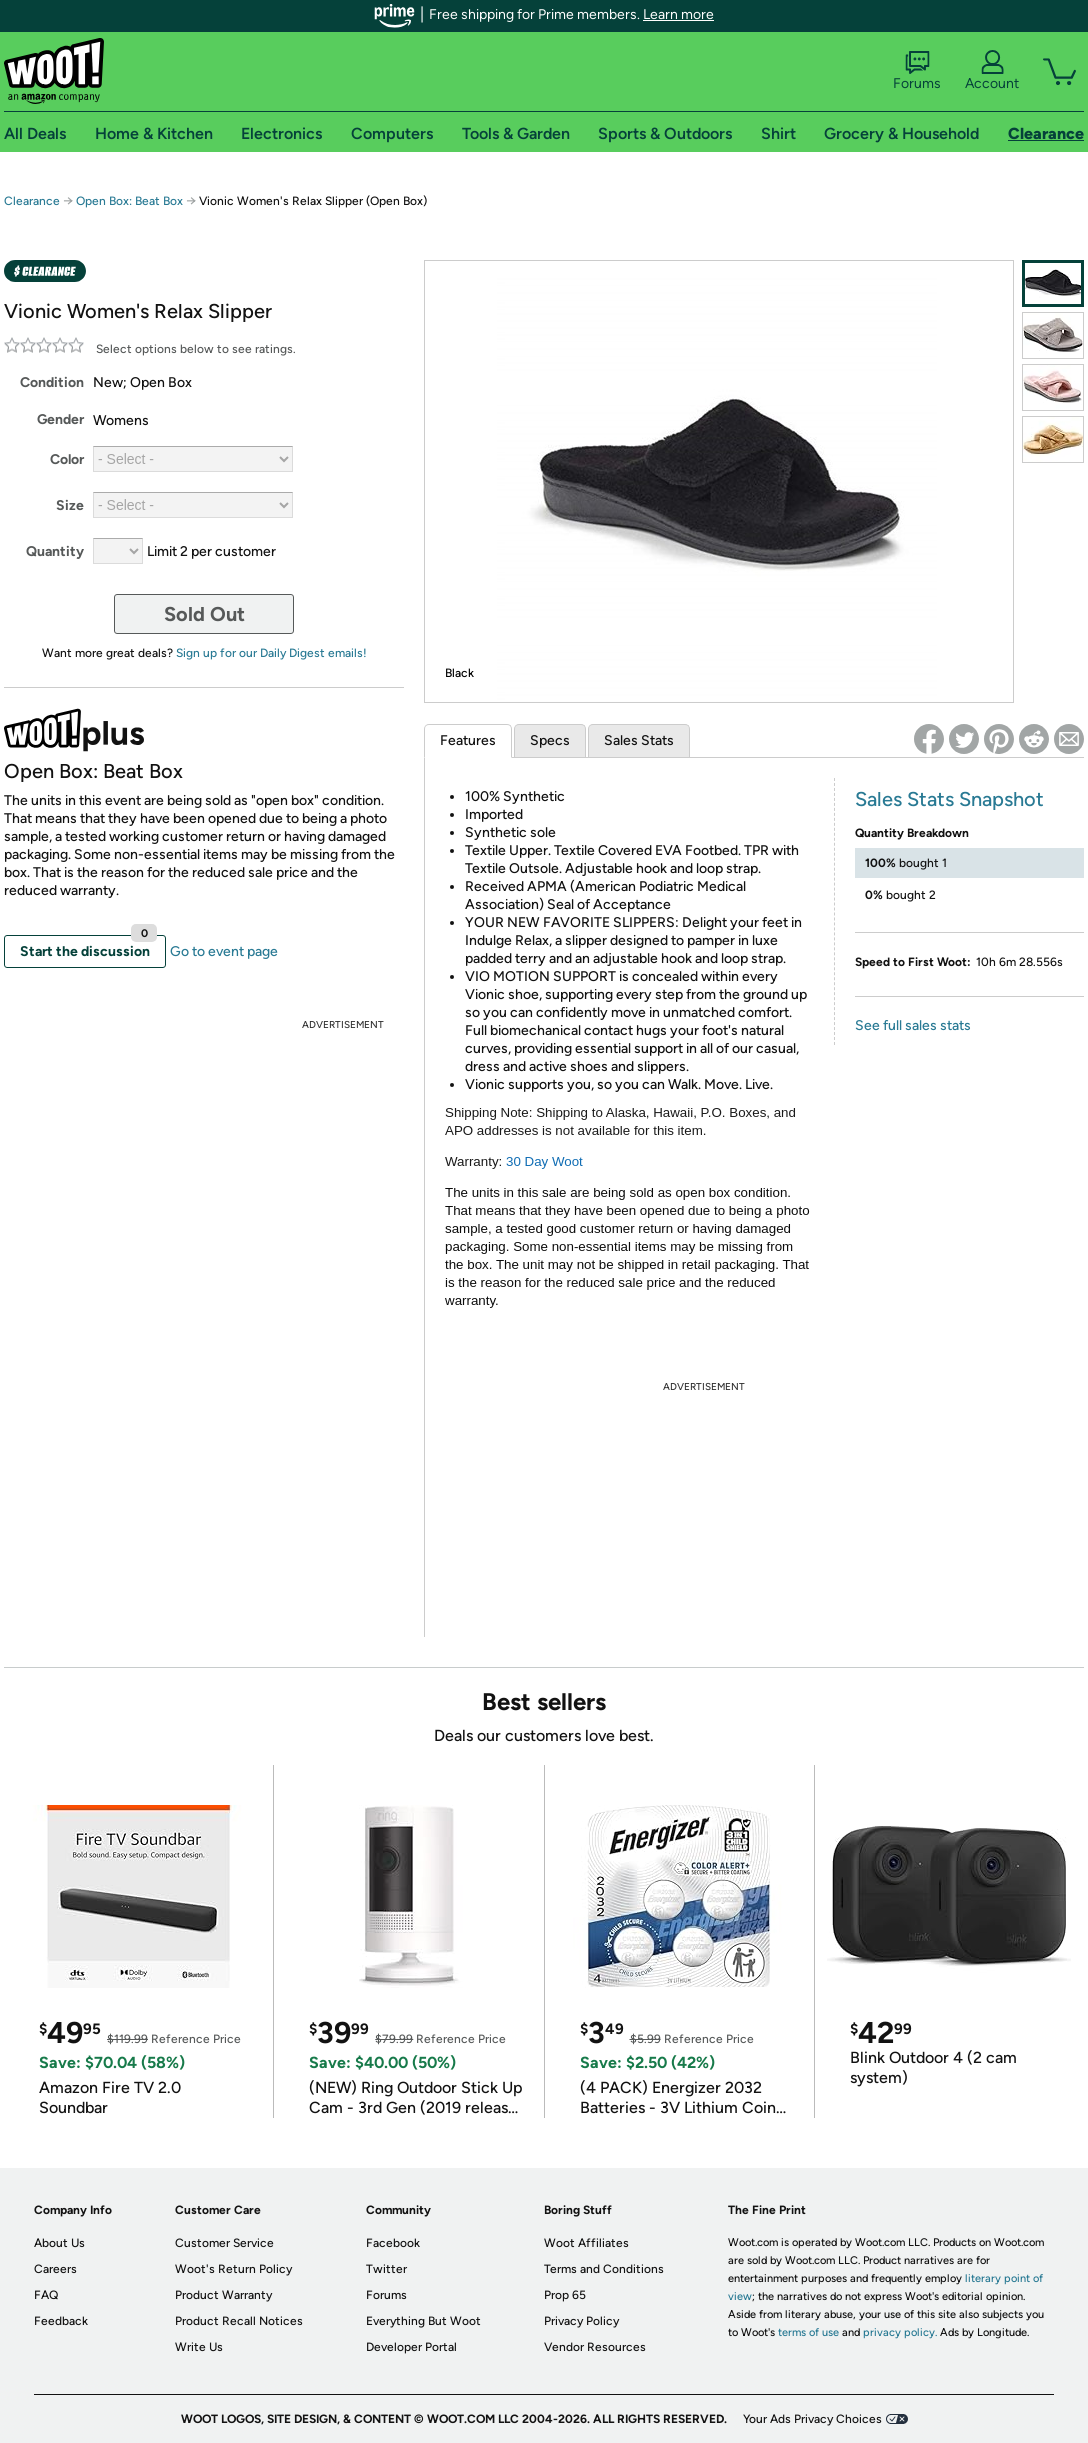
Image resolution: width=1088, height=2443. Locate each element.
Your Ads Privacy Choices (812, 2419)
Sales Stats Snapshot (949, 799)
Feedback (61, 2321)
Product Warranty (223, 2295)
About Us (59, 2243)
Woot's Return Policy (233, 2269)
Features (468, 740)
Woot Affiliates (586, 2243)
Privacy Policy (581, 2321)
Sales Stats (639, 740)
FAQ (46, 2295)
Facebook (393, 2243)
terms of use (808, 2332)
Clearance (32, 201)
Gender (60, 419)
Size (70, 505)
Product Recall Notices (239, 2321)
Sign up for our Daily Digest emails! (271, 653)
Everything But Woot (423, 2321)
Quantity (55, 551)
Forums (917, 71)
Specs (550, 740)
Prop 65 (565, 2295)
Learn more (678, 14)
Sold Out (204, 614)
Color (67, 459)
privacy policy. (900, 2332)
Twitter (386, 2269)
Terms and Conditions (604, 2269)
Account (992, 71)
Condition (52, 382)
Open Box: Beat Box (129, 201)
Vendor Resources (595, 2347)
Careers (55, 2269)
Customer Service (224, 2243)
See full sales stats (913, 1025)
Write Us (199, 2347)
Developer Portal (411, 2347)
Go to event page (224, 951)
